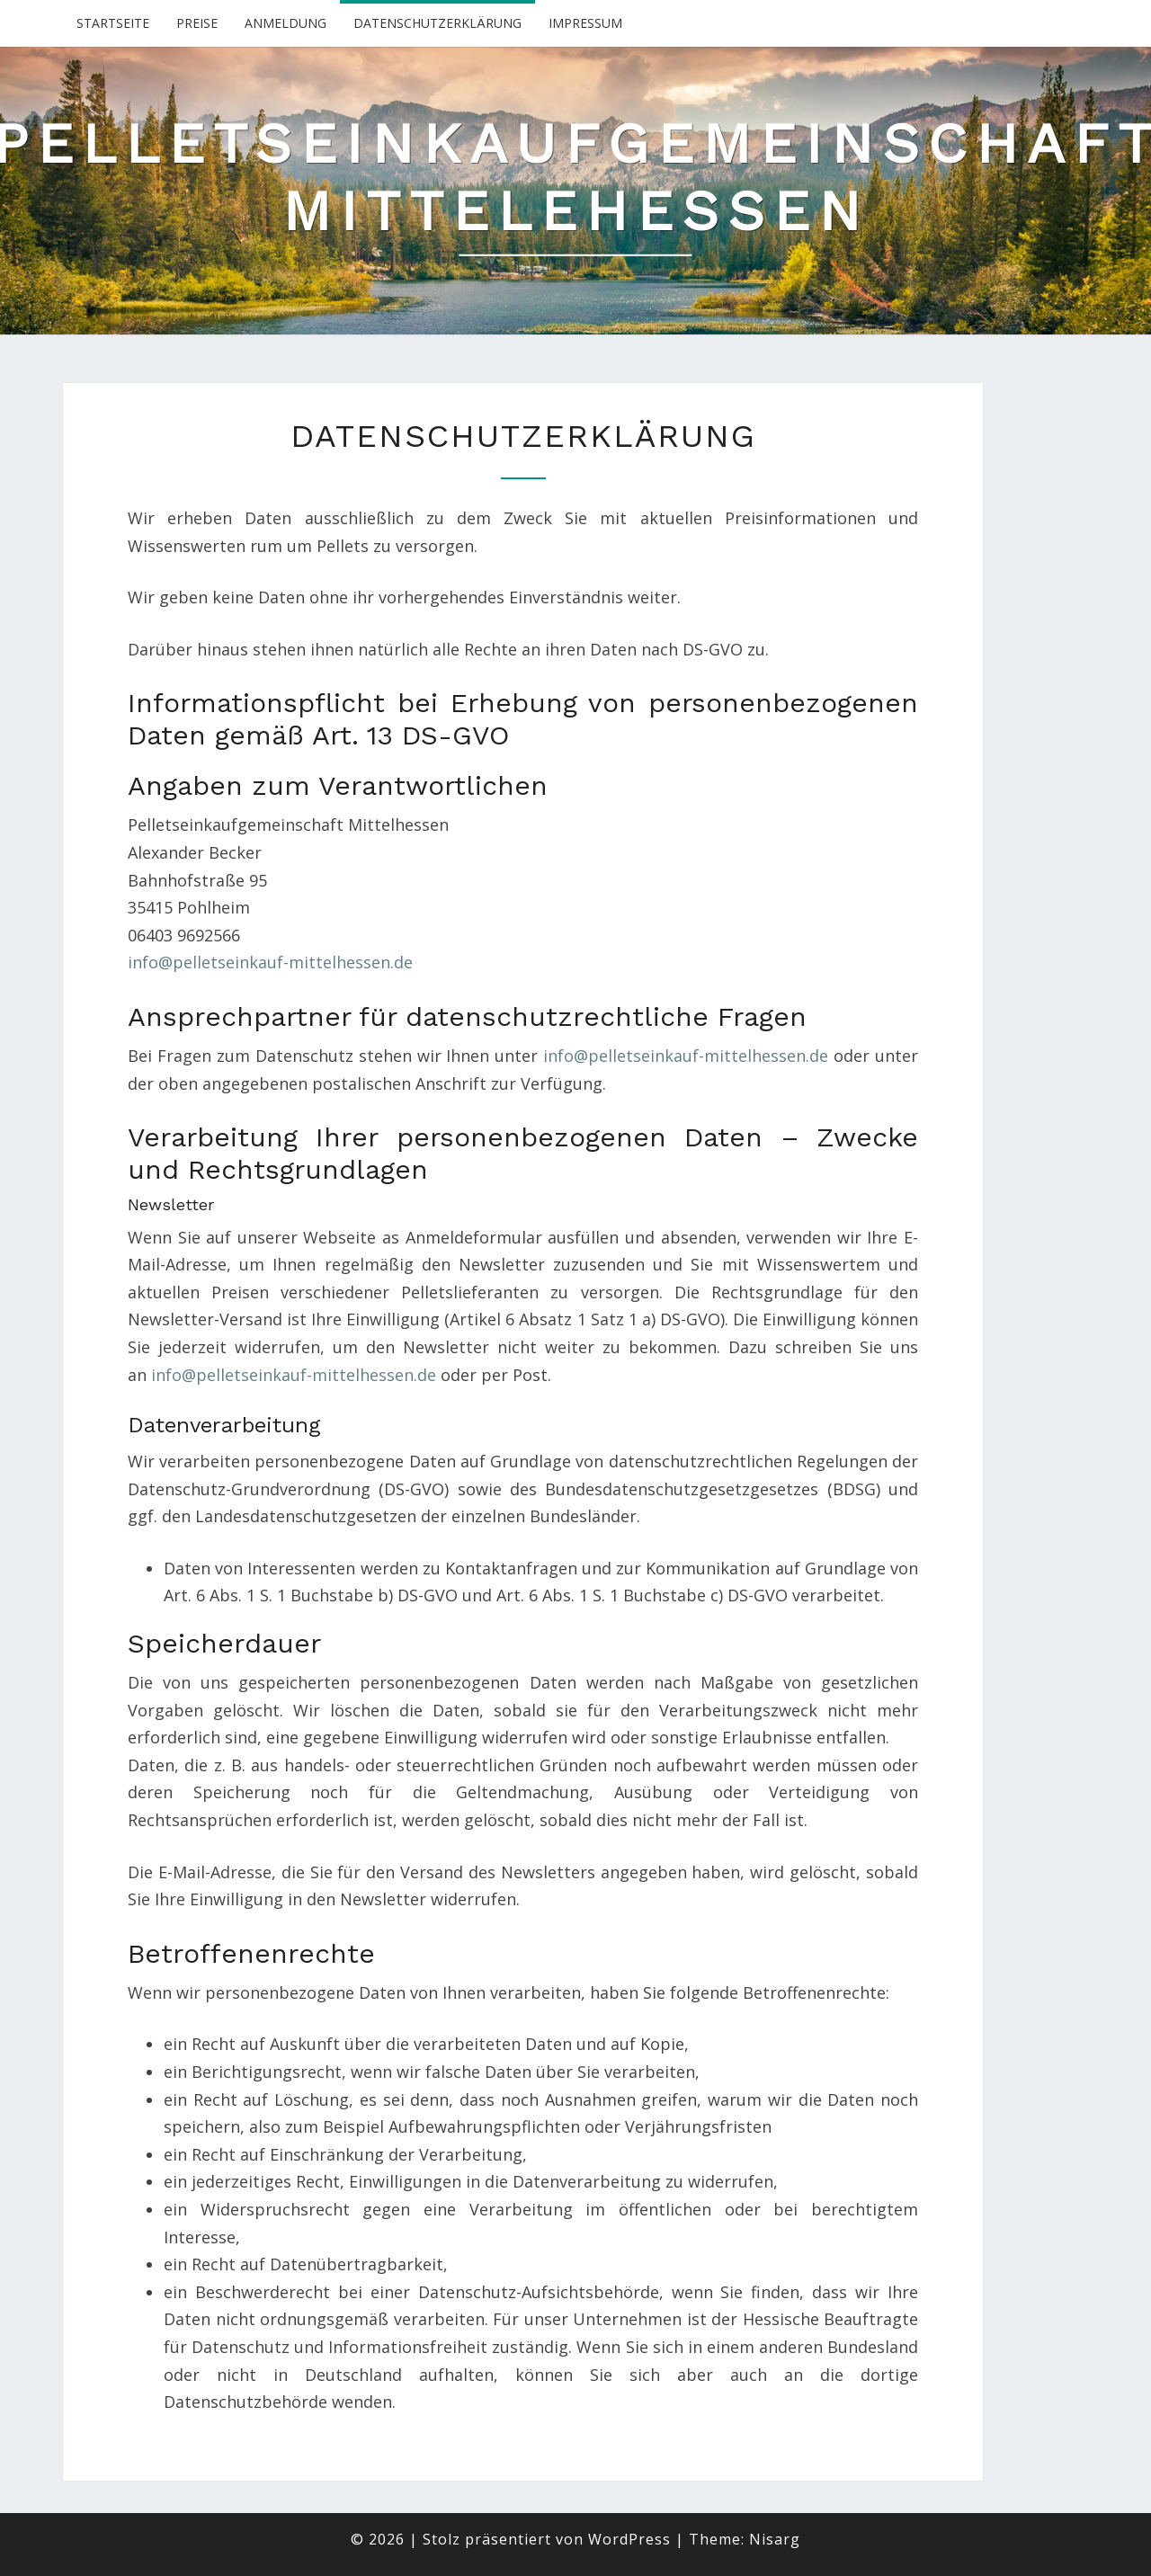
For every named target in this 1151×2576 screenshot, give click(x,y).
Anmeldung (285, 22)
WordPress (629, 2539)
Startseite (112, 22)
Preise (197, 22)
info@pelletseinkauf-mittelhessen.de (270, 962)
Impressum (585, 22)
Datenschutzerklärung (437, 22)
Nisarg (774, 2539)
